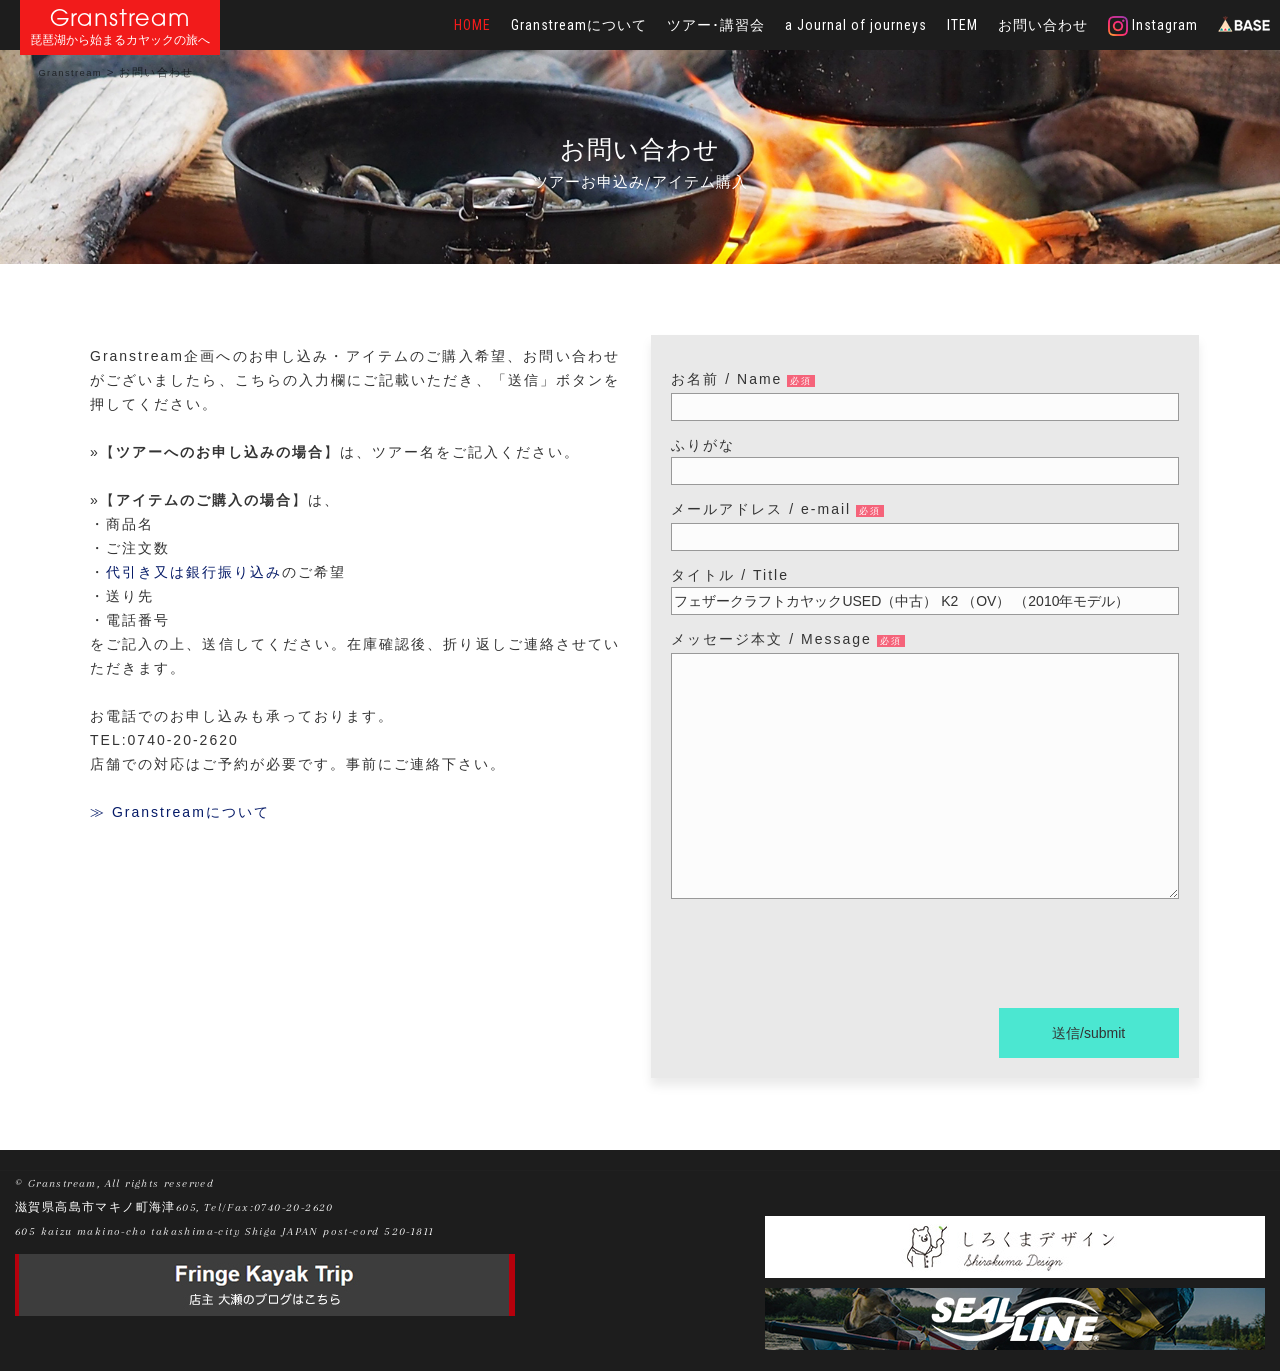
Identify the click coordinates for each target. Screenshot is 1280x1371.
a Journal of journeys (856, 25)
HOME (472, 25)
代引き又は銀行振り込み (194, 572)
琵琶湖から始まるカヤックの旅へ (120, 40)
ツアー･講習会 (716, 25)
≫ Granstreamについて (180, 812)
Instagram (1153, 26)
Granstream (120, 17)
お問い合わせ (1043, 25)
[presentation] (823, 957)
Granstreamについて (579, 25)
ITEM (962, 25)
